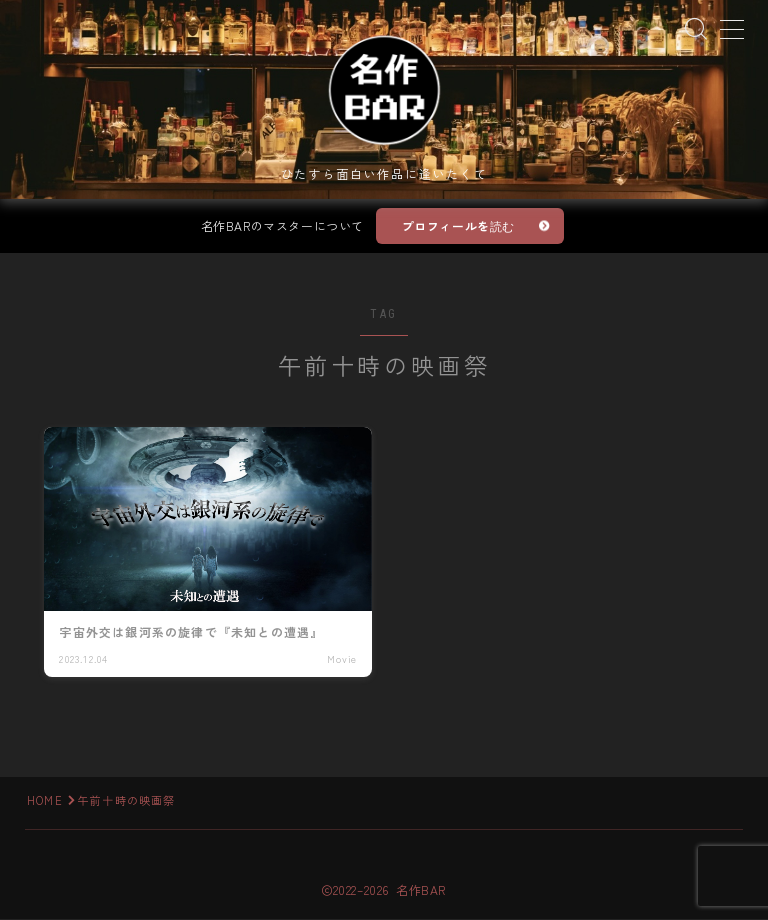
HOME (45, 801)
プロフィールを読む (458, 227)
